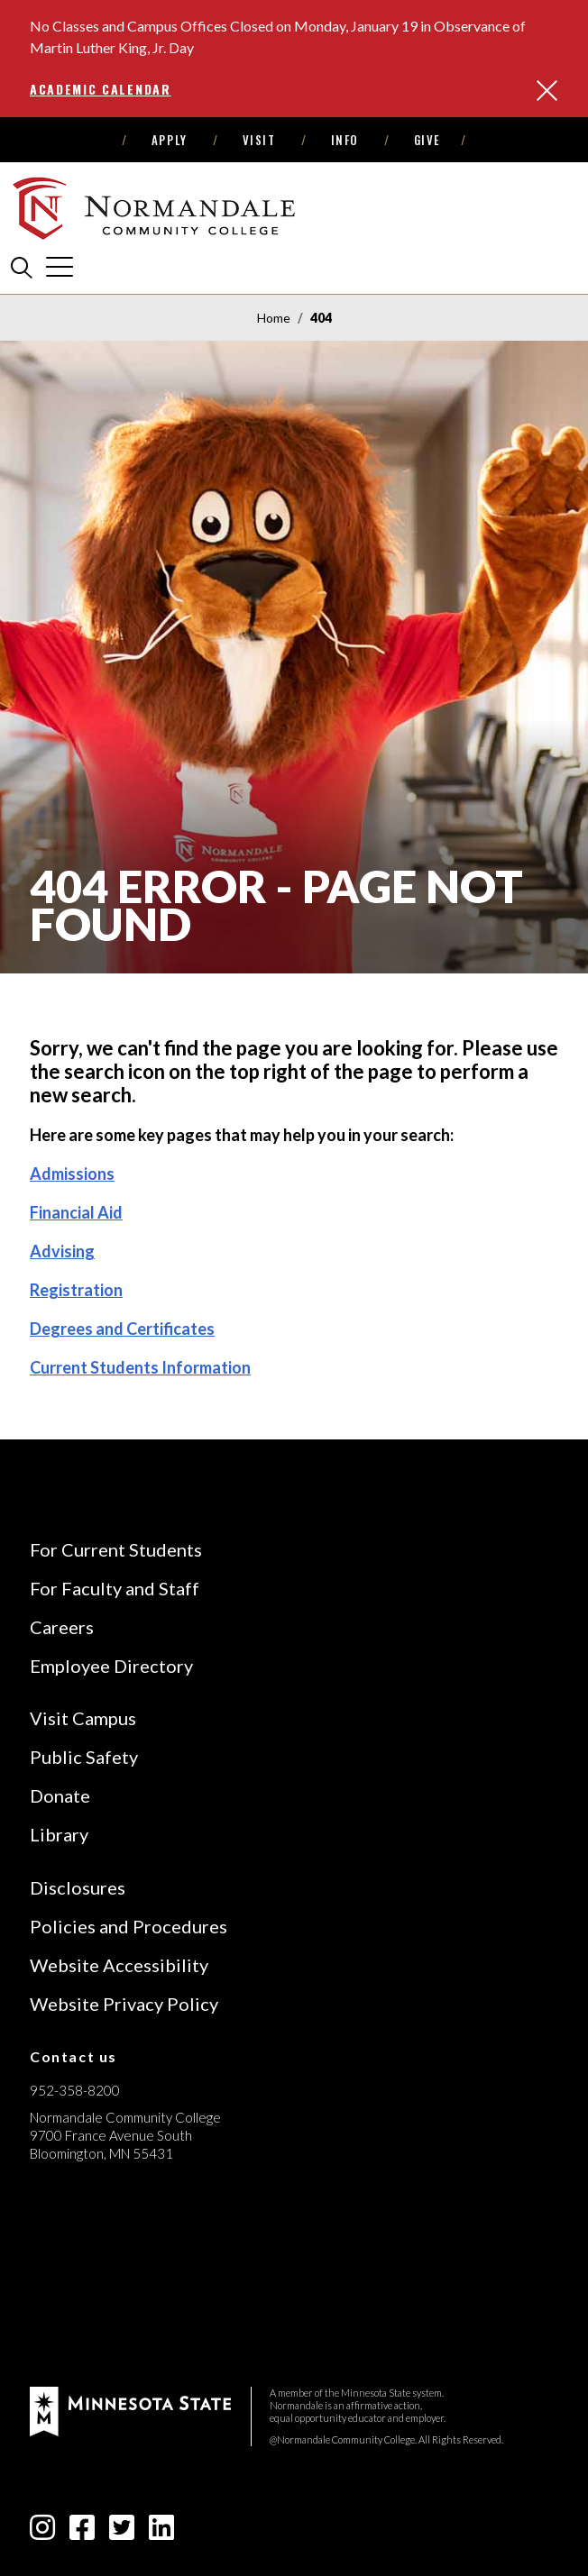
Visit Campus (83, 1718)
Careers (62, 1627)
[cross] (59, 267)
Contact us (73, 2056)
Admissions (72, 1173)
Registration (76, 1290)
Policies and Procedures (128, 1926)
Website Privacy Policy (124, 2003)
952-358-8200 (75, 2090)
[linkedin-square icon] (161, 2532)
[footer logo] (130, 2409)
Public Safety (84, 1757)
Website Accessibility (119, 1965)
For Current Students (116, 1549)
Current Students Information (140, 1367)
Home (273, 317)
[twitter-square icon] (121, 2532)
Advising (62, 1251)
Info (345, 140)
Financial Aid (76, 1212)
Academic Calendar (100, 88)
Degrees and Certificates (122, 1328)
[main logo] (156, 207)
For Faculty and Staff (114, 1588)
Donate (60, 1795)
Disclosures (77, 1887)
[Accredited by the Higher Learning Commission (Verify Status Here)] (97, 2281)
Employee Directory (111, 1665)
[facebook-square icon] (82, 2532)
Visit (259, 140)
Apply (170, 140)
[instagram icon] (42, 2532)
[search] (21, 267)
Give (427, 140)
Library (59, 1834)
